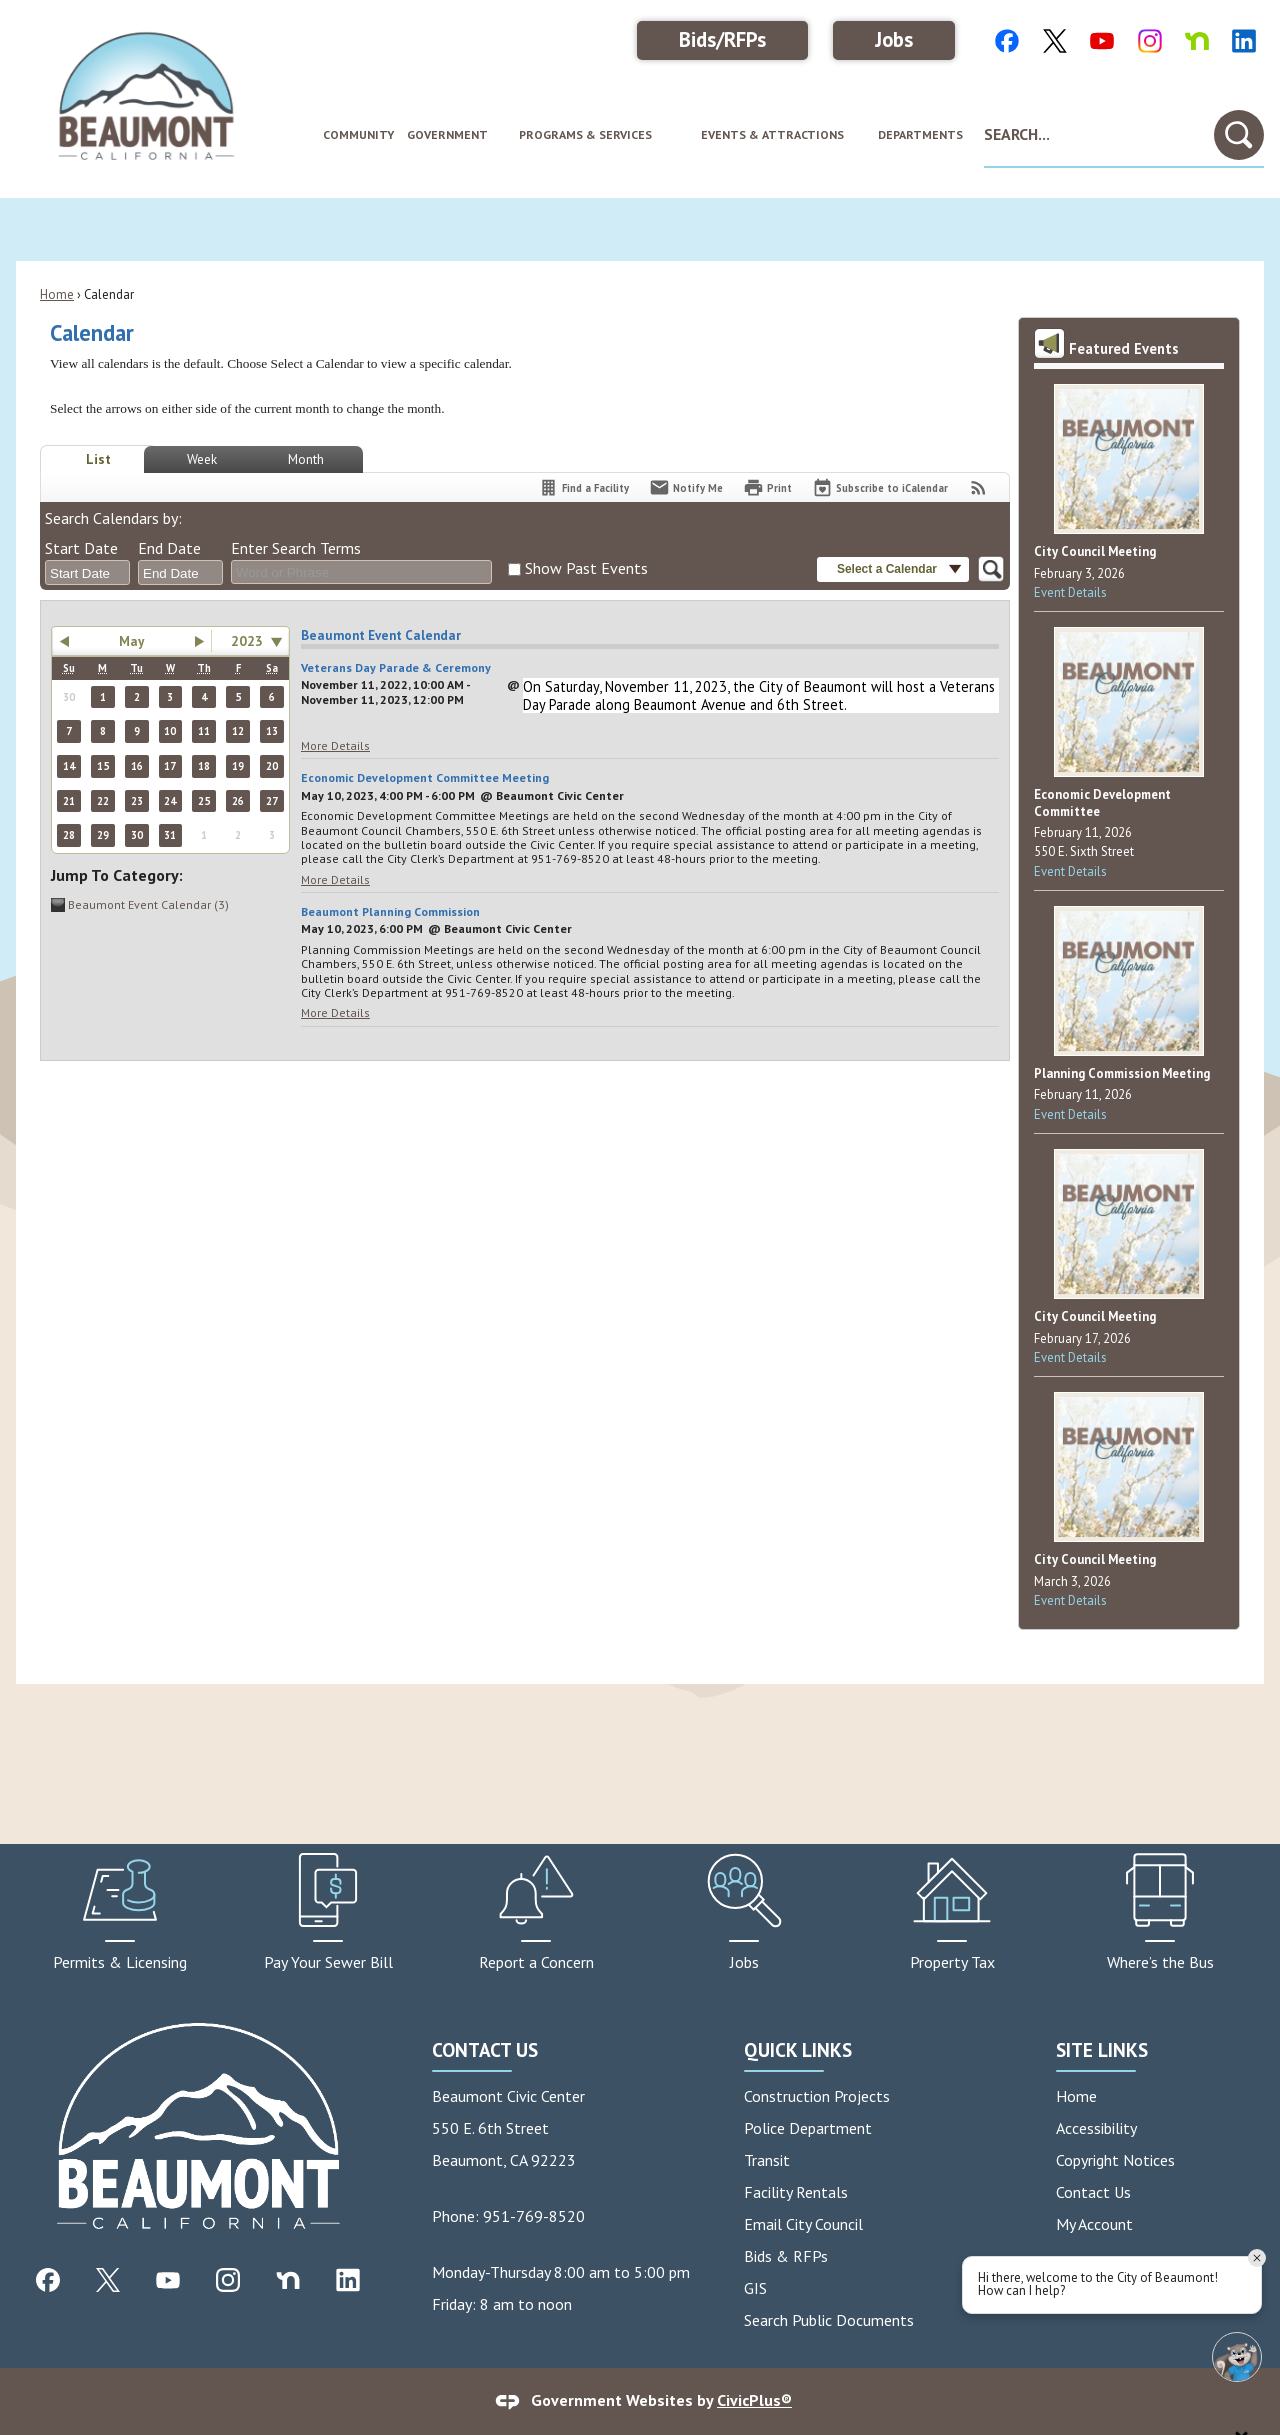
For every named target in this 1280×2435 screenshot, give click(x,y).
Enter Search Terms (296, 548)
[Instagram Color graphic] (1150, 40)
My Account (1094, 2224)
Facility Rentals (796, 2192)
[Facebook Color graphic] (1007, 40)
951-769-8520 (534, 2216)
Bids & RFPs (786, 2256)
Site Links (1102, 2049)
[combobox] (87, 573)
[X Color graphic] (1055, 40)
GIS (755, 2288)
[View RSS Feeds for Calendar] (978, 487)
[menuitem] (357, 135)
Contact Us (1093, 2192)
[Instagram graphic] (228, 2279)
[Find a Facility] (583, 487)
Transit (767, 2160)
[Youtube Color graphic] (1102, 40)
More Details (335, 745)
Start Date (81, 548)
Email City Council (803, 2224)
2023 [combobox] (247, 641)
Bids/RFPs (722, 39)
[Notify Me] (686, 487)
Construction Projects (817, 2096)
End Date (169, 548)
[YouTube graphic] (168, 2279)
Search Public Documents (829, 2320)
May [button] (131, 641)
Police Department (808, 2128)
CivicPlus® (754, 2400)
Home (57, 294)
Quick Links (798, 2049)
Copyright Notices (1115, 2160)
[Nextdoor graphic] (288, 2279)
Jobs (894, 39)
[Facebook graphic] (48, 2279)
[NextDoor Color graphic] (1197, 40)
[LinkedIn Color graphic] (1244, 40)
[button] (1239, 135)
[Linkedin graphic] (348, 2279)
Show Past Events (586, 568)
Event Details (1070, 592)
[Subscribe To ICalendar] (880, 487)
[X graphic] (108, 2279)
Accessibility (1096, 2128)
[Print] (767, 487)
